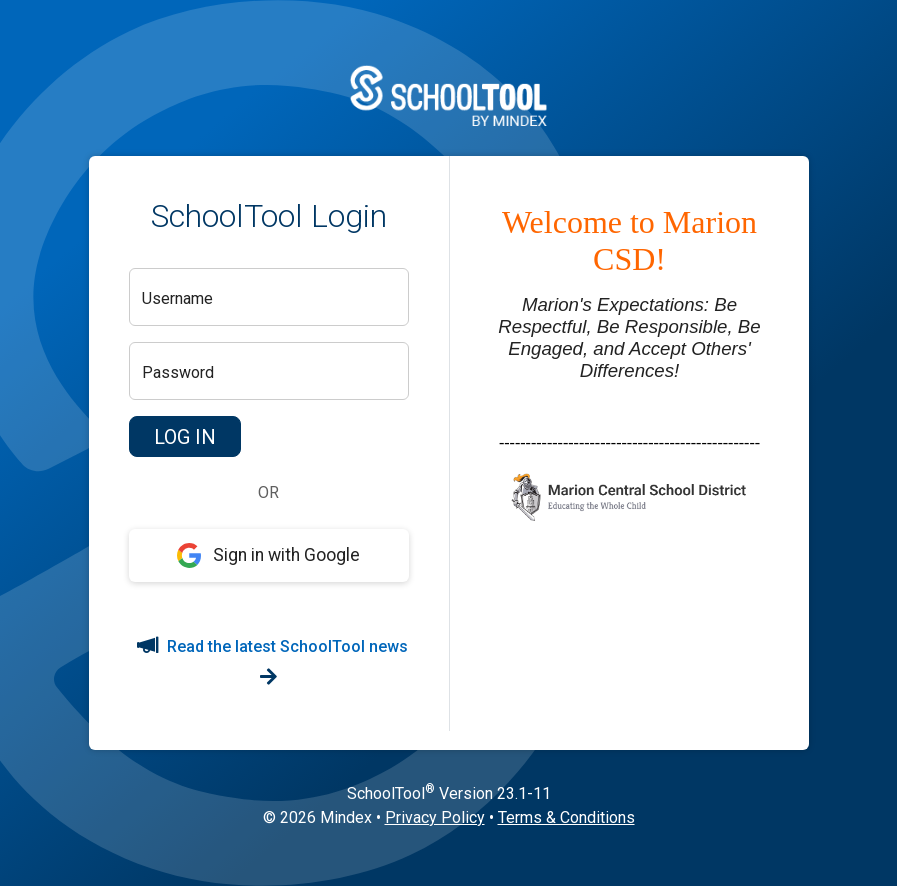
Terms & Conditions (566, 817)
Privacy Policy (435, 817)
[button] (185, 437)
